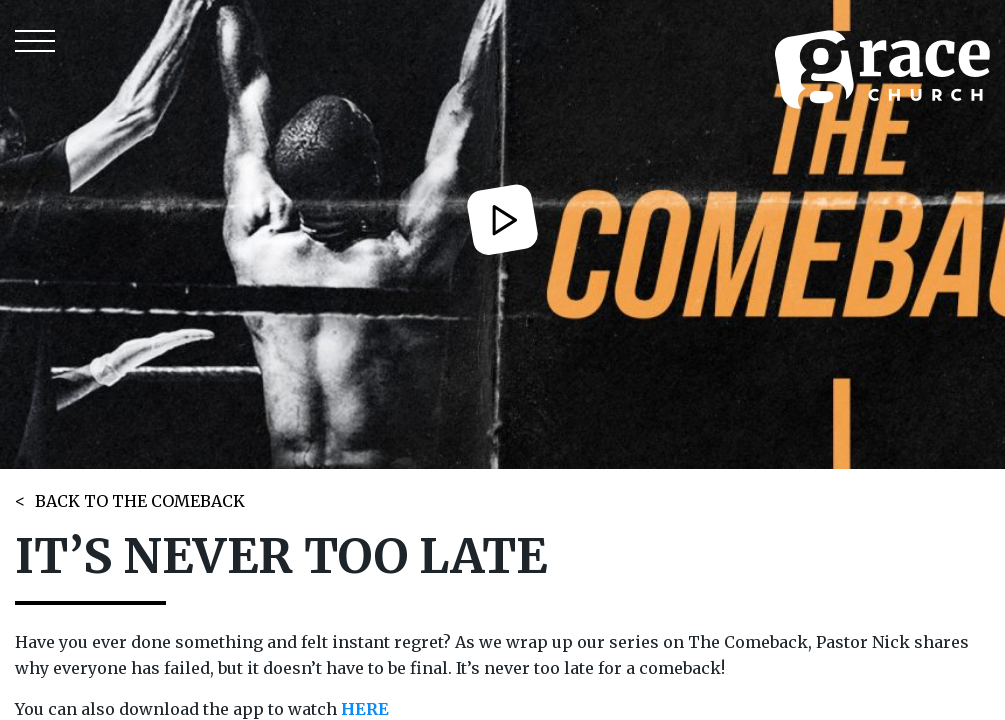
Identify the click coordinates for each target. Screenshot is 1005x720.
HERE (365, 709)
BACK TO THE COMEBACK (140, 501)
